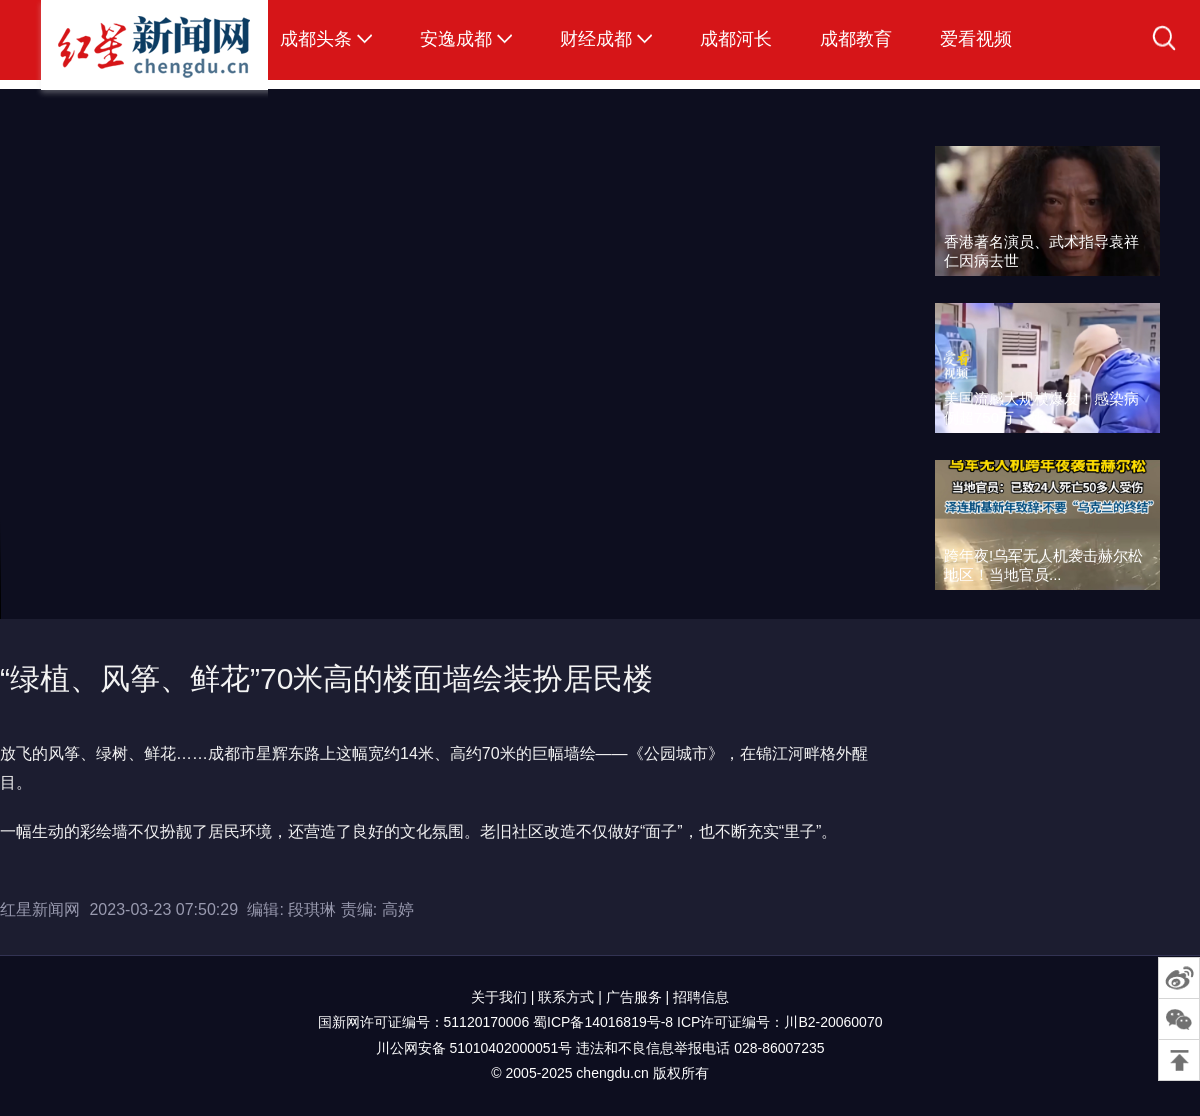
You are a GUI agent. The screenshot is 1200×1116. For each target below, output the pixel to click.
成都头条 (316, 39)
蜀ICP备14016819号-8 (603, 1022)
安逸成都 (456, 39)
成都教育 (856, 39)
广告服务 (634, 997)
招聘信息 (701, 997)
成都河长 (736, 39)
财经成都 (596, 39)
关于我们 (499, 997)
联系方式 (566, 997)
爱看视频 (976, 39)
